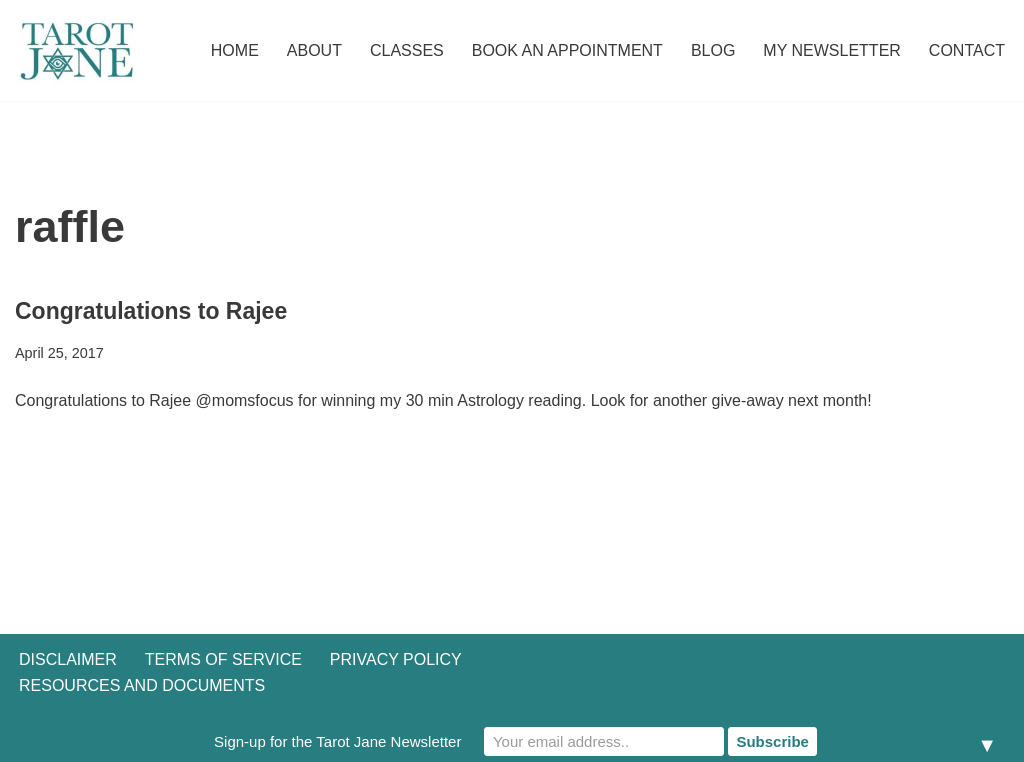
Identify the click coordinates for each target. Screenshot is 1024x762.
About (314, 50)
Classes (407, 50)
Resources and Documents (142, 685)
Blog (713, 50)
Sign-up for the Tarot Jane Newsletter (337, 741)
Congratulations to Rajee (151, 311)
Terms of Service (223, 659)
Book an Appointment (567, 50)
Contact (967, 50)
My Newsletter (832, 50)
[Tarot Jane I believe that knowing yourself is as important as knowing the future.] (75, 50)
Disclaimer (68, 659)
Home (235, 50)
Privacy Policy (396, 659)
